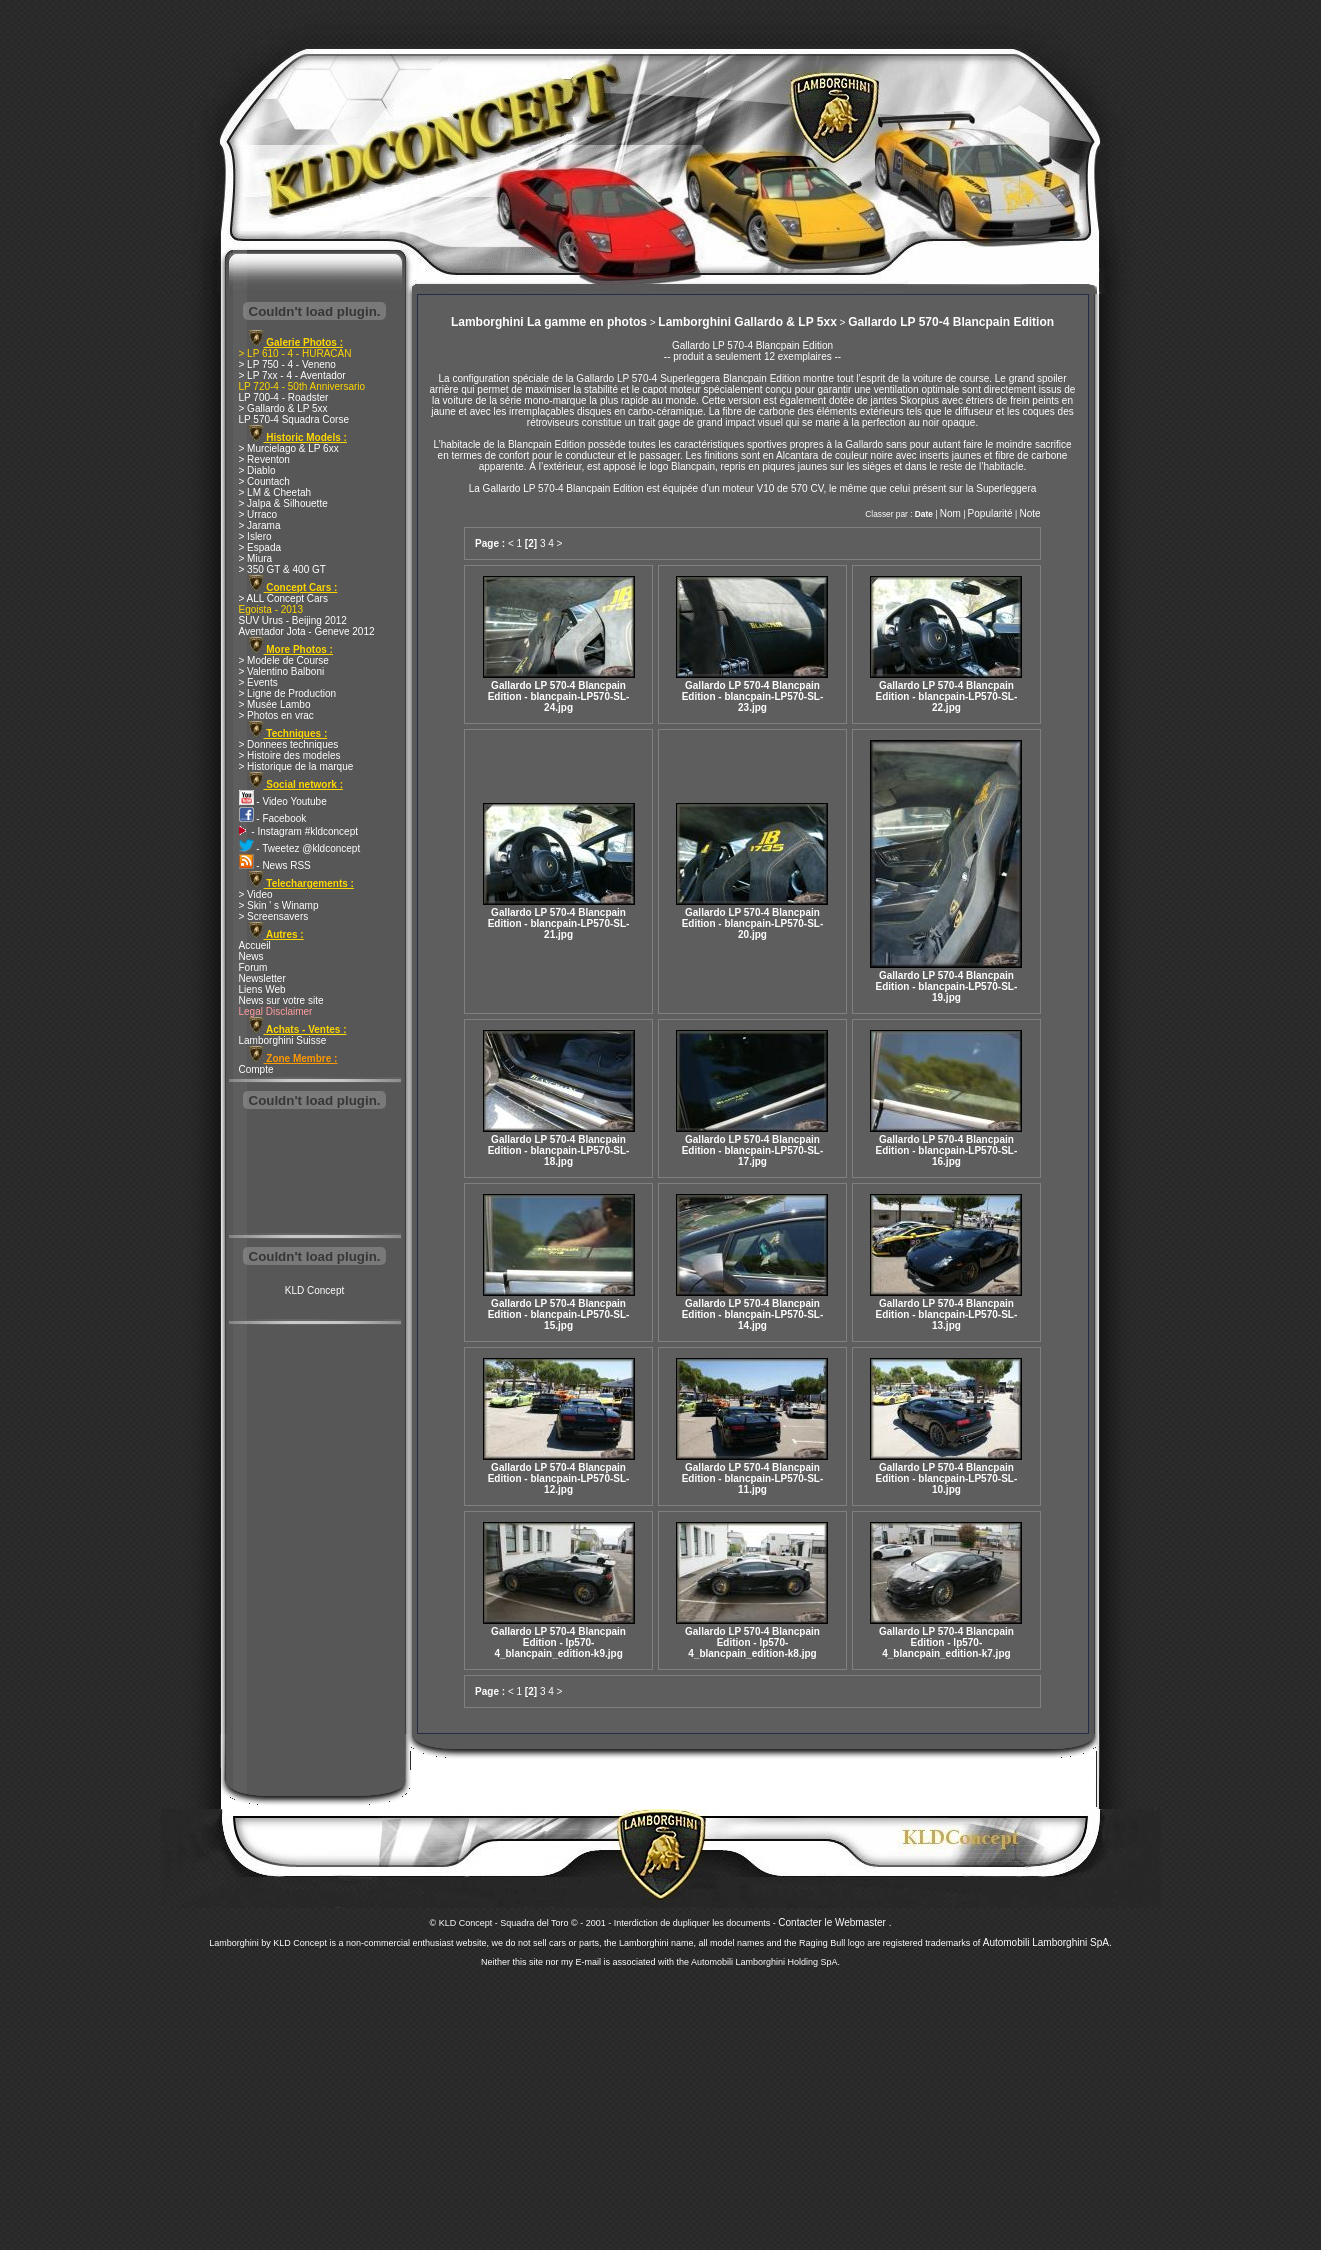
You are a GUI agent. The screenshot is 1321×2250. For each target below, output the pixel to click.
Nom (950, 513)
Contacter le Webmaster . (834, 1922)
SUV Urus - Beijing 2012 (293, 620)
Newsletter (262, 978)
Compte (256, 1069)
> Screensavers (274, 916)
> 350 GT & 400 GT (282, 569)
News (251, 956)
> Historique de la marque (296, 766)
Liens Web (262, 989)
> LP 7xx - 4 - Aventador (292, 375)
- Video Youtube (283, 801)
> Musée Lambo (275, 704)
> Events (258, 682)
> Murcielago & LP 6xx (289, 448)
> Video (256, 894)
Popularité (990, 513)
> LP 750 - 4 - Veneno (287, 364)
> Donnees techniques (289, 744)
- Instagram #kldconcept (299, 831)
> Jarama (260, 525)
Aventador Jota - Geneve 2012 (307, 631)
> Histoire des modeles (290, 755)
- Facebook (273, 818)
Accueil (255, 945)
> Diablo (257, 470)
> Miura (256, 558)
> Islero (255, 536)
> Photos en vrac (276, 715)
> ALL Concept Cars (283, 598)
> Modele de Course (284, 660)
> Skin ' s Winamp (279, 905)
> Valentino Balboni (282, 671)
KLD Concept (314, 1290)
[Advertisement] (315, 1174)
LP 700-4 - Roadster (284, 397)
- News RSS (275, 865)
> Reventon (264, 459)
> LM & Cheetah (275, 492)
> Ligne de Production (288, 693)
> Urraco (258, 514)
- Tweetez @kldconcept (300, 848)
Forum (253, 967)
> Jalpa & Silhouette (283, 503)
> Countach (264, 481)
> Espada (260, 547)
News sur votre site (281, 1000)
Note (1029, 513)
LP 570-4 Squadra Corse (294, 419)
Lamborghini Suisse (283, 1040)
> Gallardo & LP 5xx (283, 408)
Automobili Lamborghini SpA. (1047, 1942)
